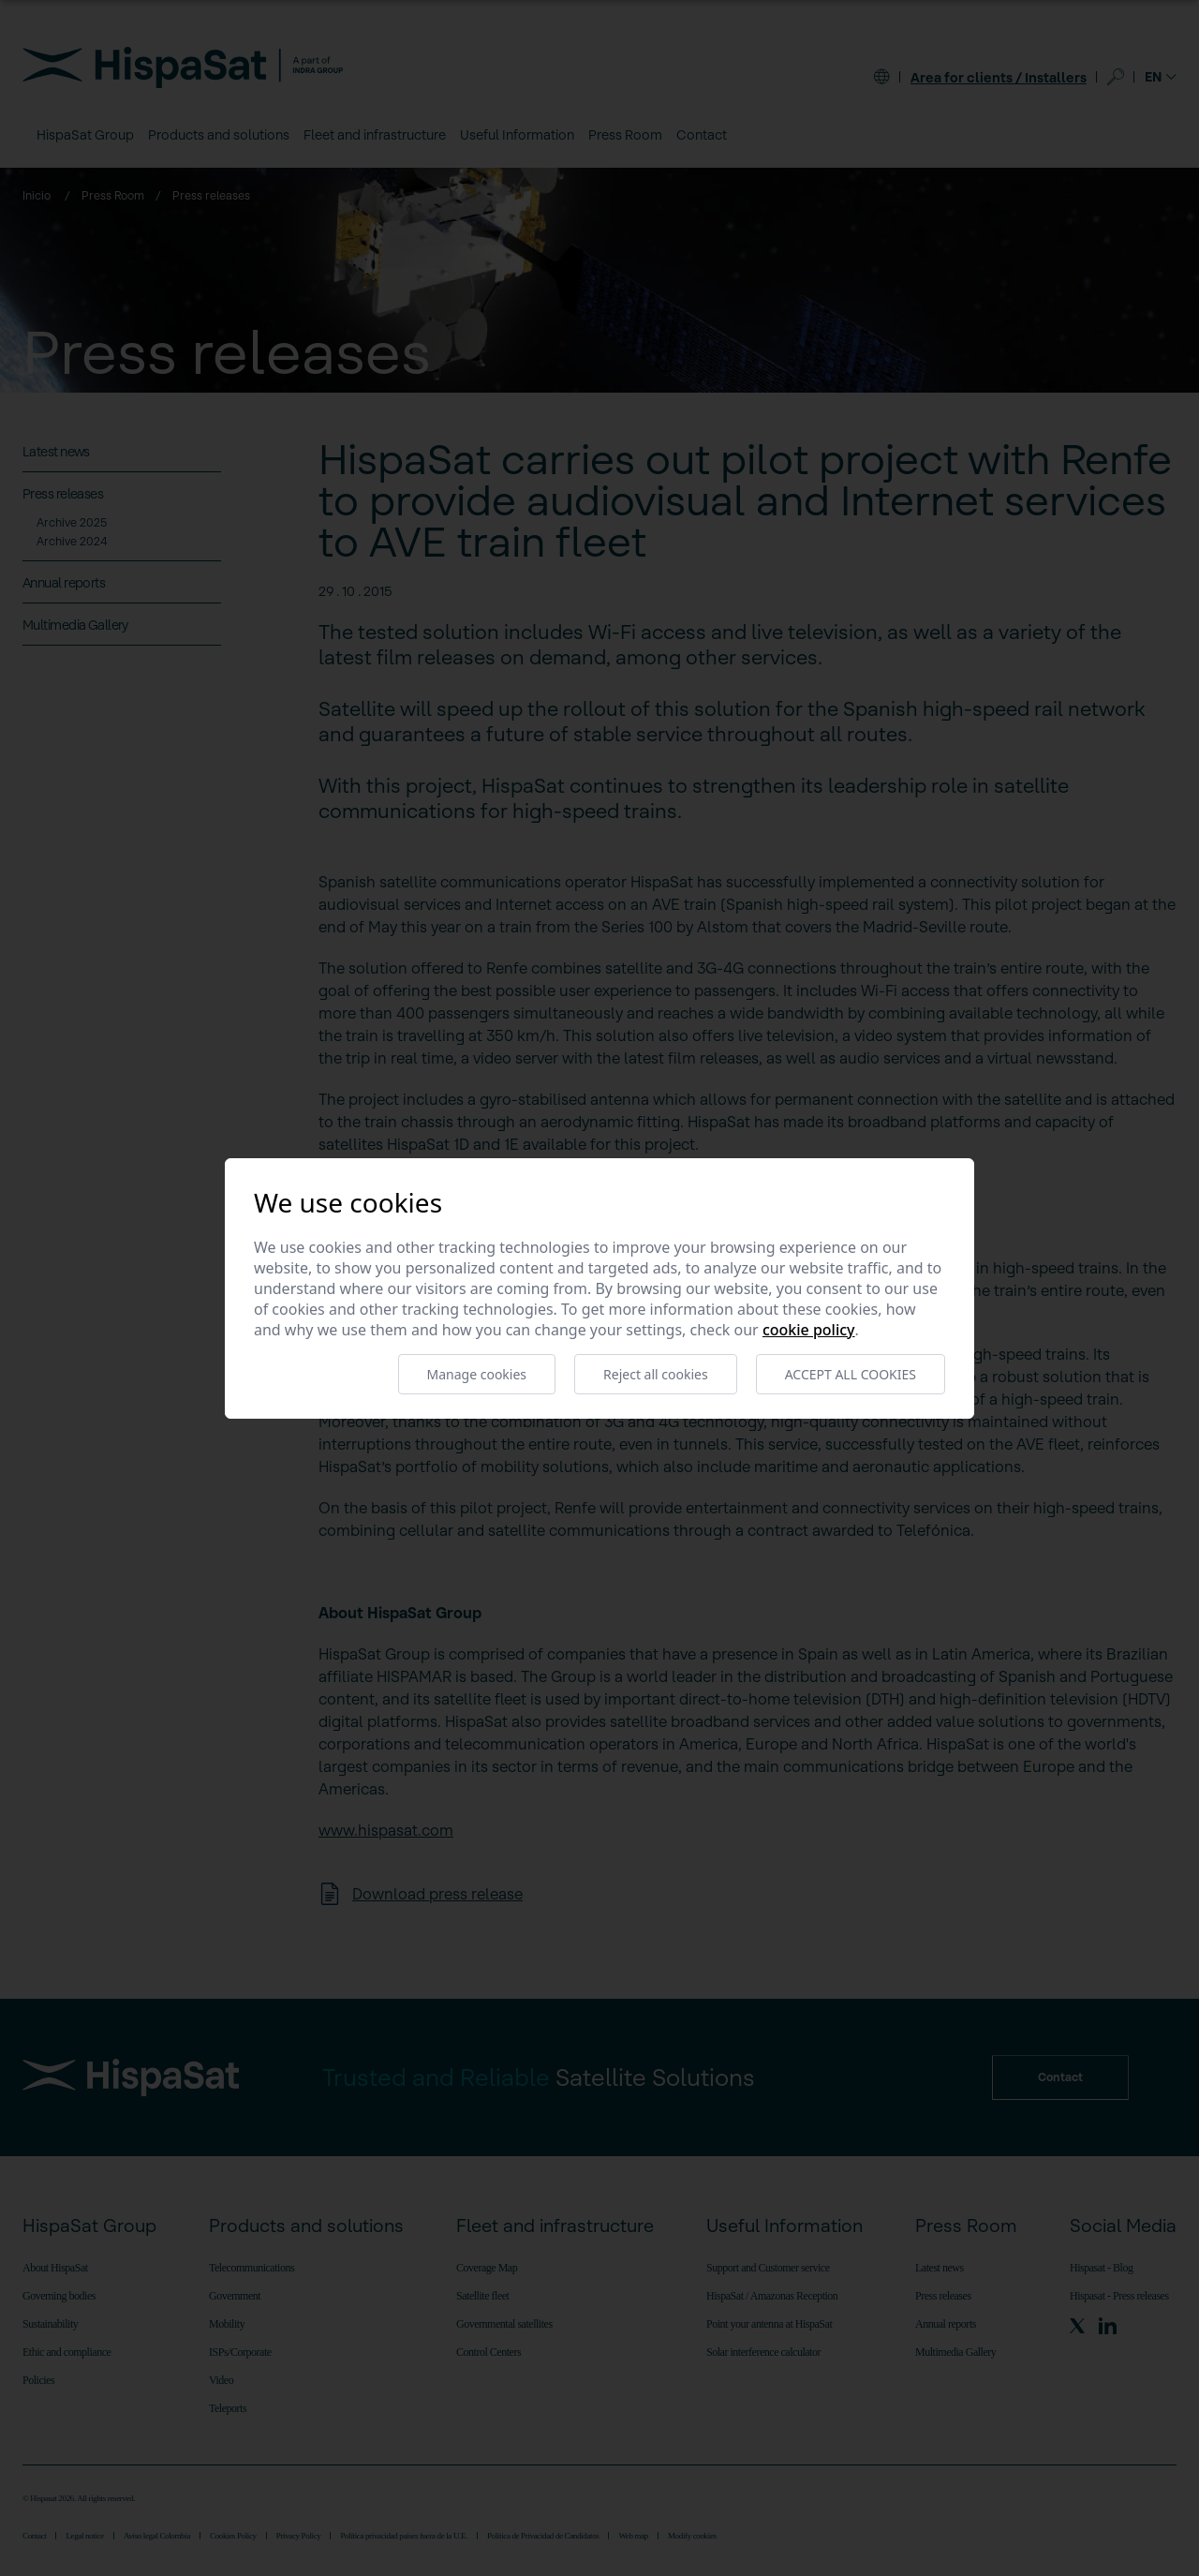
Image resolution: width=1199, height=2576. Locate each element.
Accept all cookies (850, 1374)
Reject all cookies (655, 1374)
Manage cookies (477, 1374)
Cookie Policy (808, 1329)
